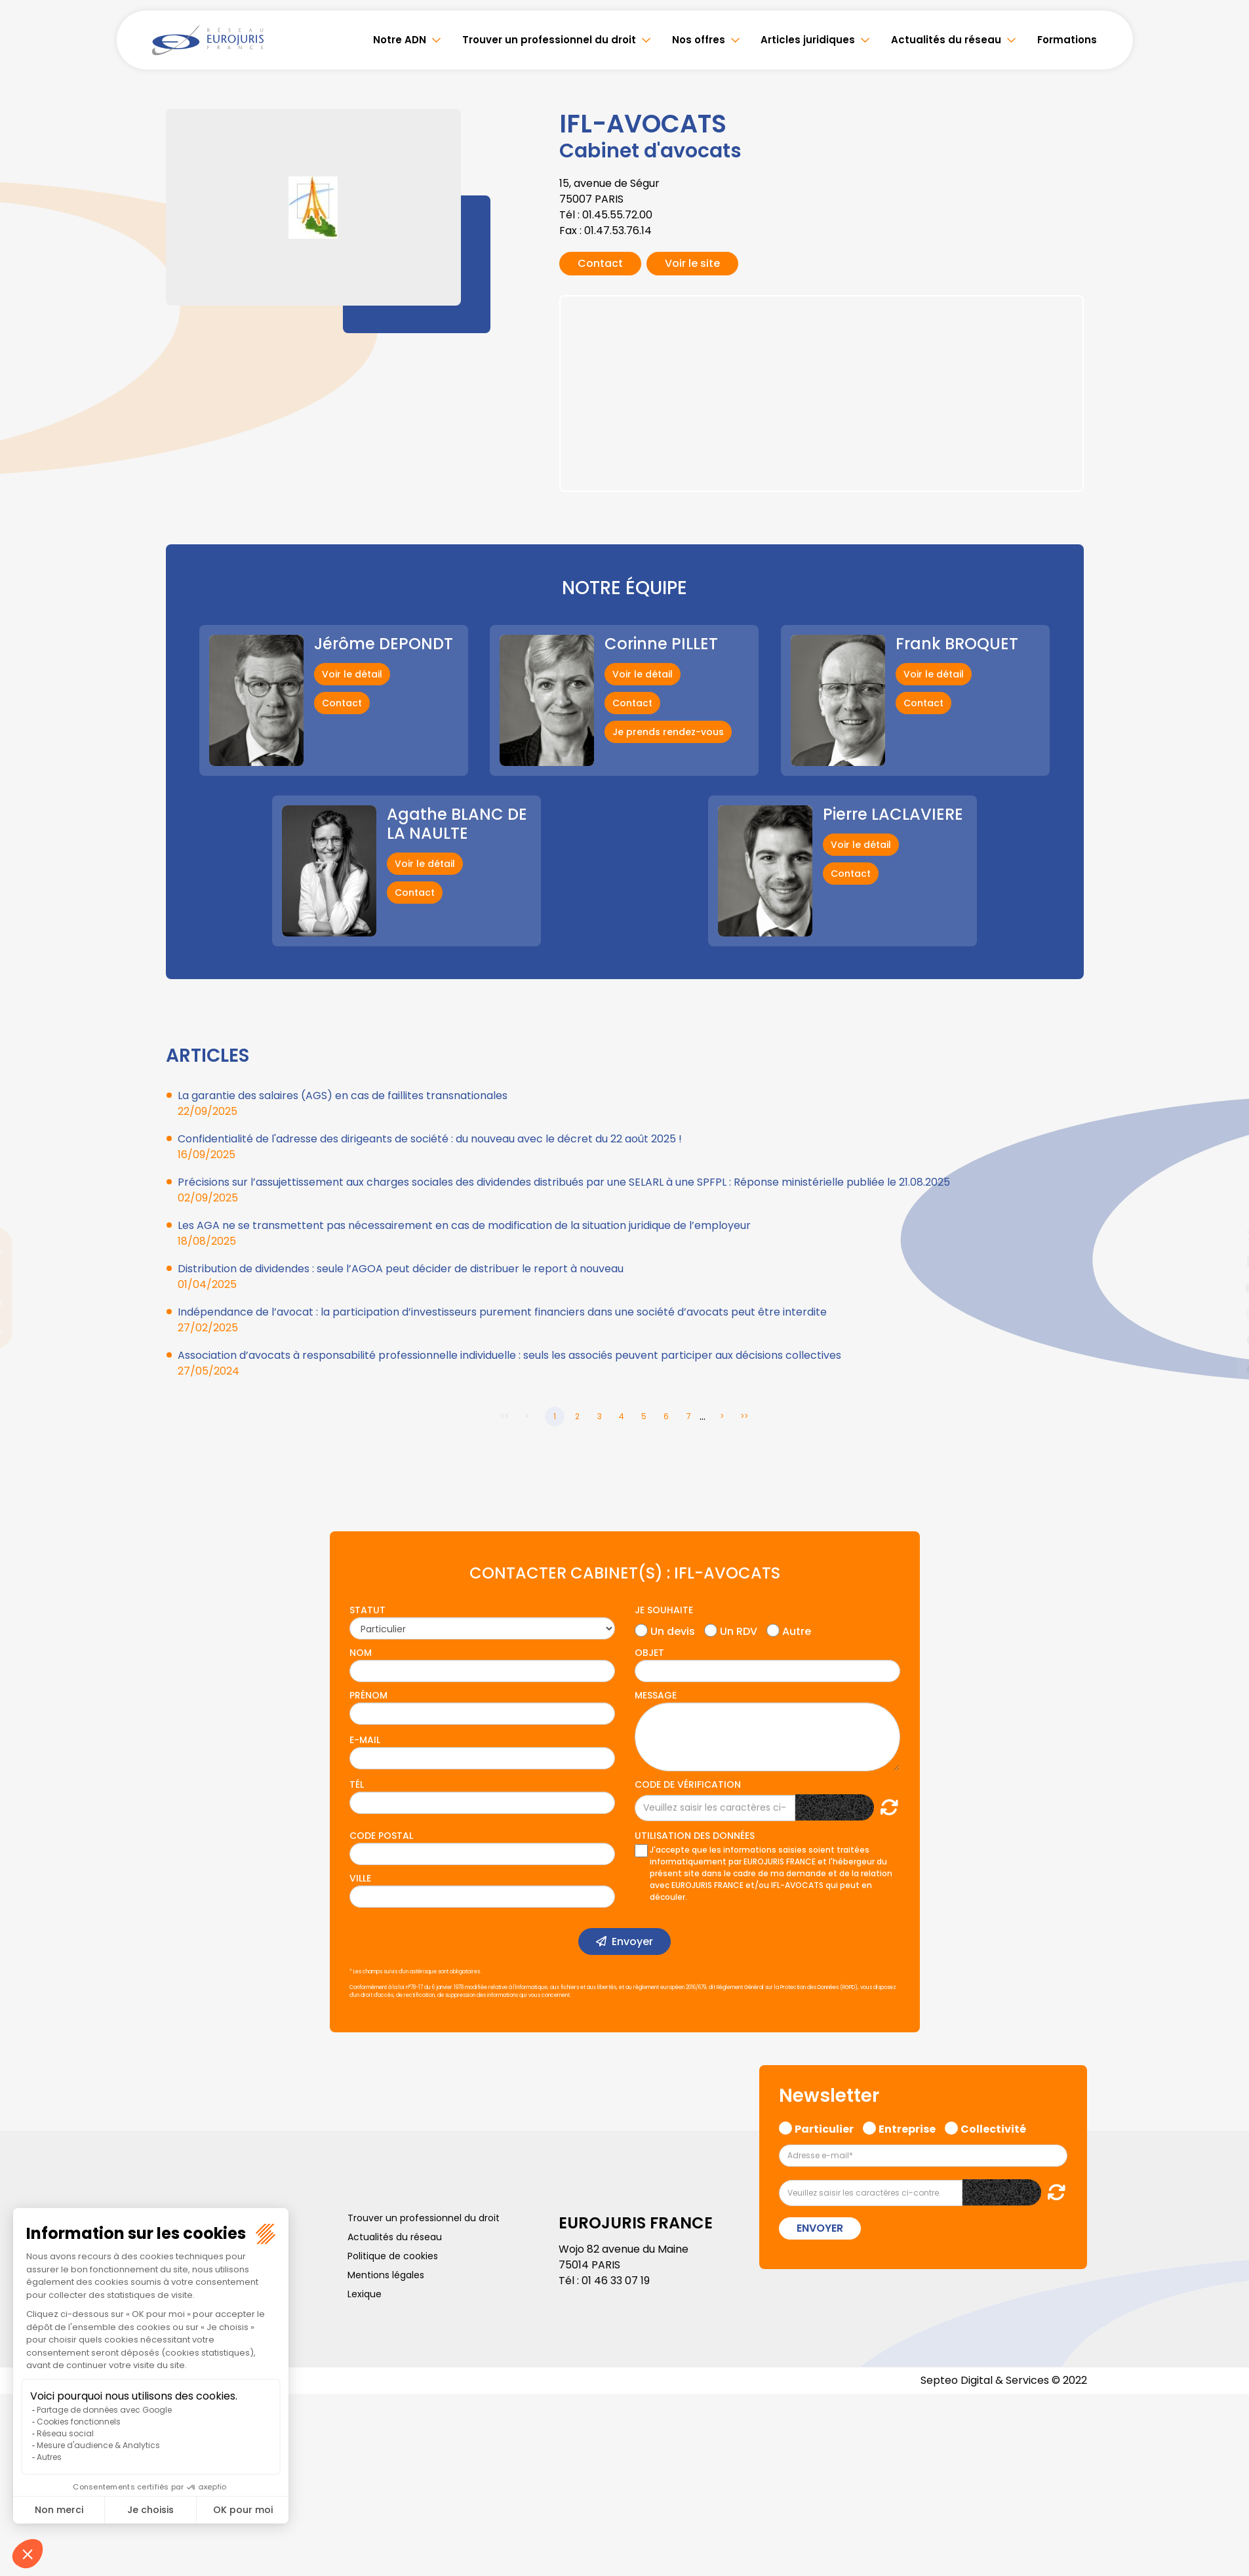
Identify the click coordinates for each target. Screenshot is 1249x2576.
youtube (1222, 1288)
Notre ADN (406, 40)
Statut (367, 1610)
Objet (649, 1652)
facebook (1222, 1209)
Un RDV (738, 1630)
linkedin (1222, 1261)
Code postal (381, 1835)
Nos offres (702, 40)
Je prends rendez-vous (668, 731)
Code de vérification (688, 1784)
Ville (360, 1878)
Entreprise (907, 2127)
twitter (1222, 1235)
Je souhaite (664, 1610)
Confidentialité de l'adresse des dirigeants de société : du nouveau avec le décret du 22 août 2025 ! (430, 1138)
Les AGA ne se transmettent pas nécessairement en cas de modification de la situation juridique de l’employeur (464, 1225)
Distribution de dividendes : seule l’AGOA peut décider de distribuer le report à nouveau (401, 1268)
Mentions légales (385, 2275)
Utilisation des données (695, 1835)
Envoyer (632, 1941)
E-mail (364, 1739)
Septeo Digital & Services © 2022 (1004, 2380)
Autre (796, 1630)
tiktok (1222, 1366)
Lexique (364, 2294)
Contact (600, 263)
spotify (1222, 1340)
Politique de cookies (392, 2256)
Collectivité (993, 2127)
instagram (1222, 1314)
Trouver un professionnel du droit (554, 40)
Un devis (672, 1630)
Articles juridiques (810, 40)
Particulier (824, 2127)
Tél (356, 1784)
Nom (360, 1652)
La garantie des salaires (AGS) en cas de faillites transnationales (342, 1095)
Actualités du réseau (947, 40)
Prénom (368, 1695)
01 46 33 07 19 (616, 2280)
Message (656, 1695)
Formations (1067, 40)
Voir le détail (352, 674)
